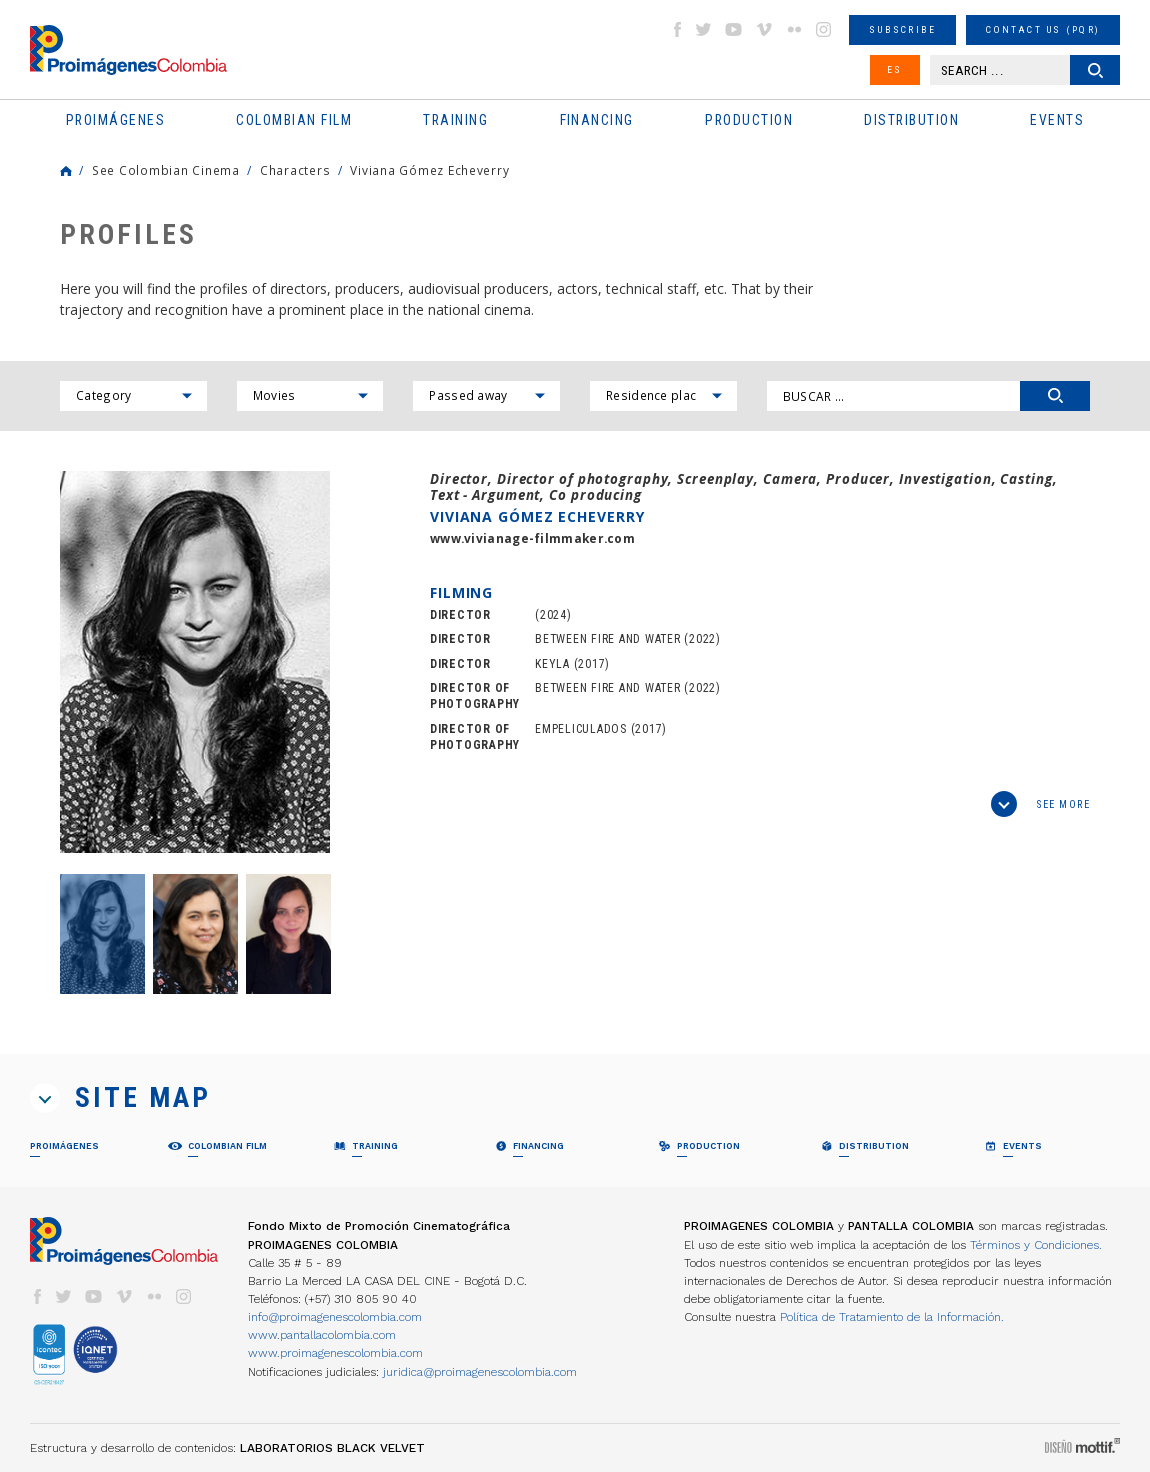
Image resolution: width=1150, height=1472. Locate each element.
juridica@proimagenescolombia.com (480, 1372)
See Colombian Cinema (166, 170)
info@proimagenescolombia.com (335, 1317)
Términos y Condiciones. (1036, 1245)
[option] (195, 662)
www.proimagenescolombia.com (335, 1353)
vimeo (764, 29)
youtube (734, 29)
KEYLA (552, 664)
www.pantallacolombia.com (322, 1335)
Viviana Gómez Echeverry (429, 170)
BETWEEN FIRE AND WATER (607, 639)
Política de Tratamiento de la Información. (892, 1317)
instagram (824, 29)
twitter (704, 29)
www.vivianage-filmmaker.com (532, 538)
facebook (677, 29)
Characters (295, 170)
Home (66, 171)
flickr (794, 29)
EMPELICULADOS (581, 729)
